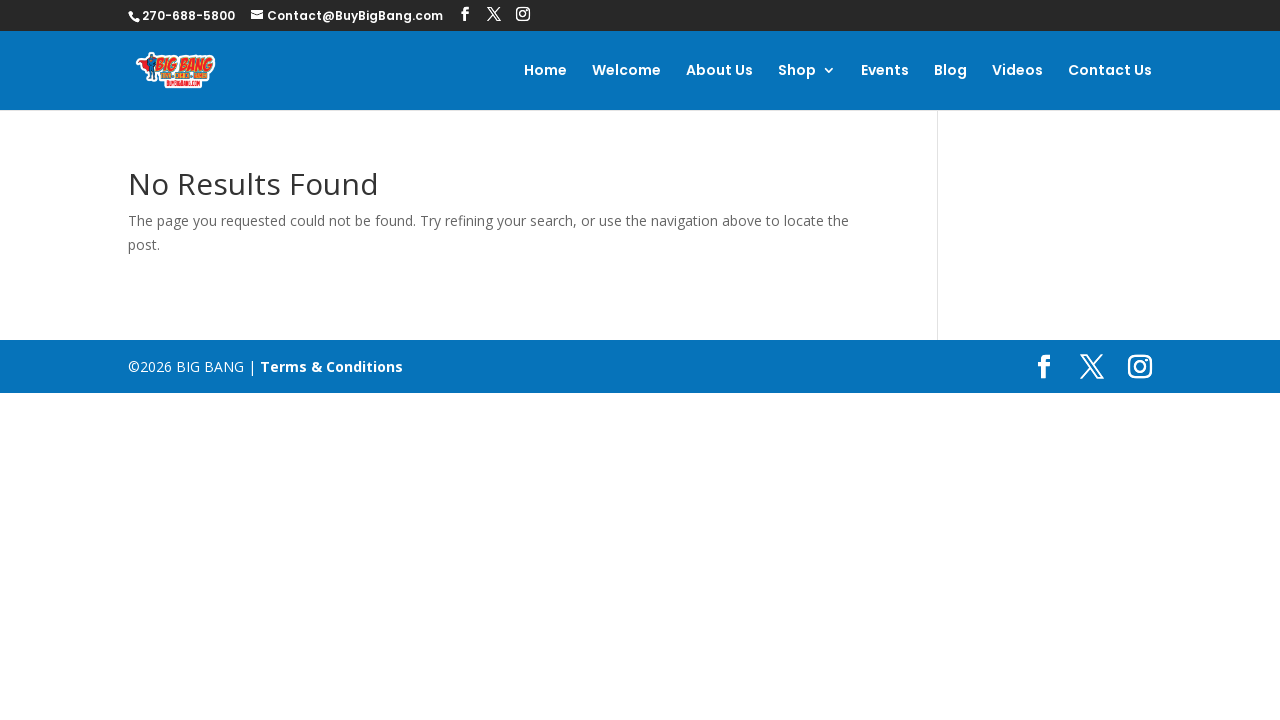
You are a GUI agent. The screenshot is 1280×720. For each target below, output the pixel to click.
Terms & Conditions (331, 366)
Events (885, 71)
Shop (797, 71)
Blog (950, 71)
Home (545, 71)
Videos (1017, 71)
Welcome (626, 71)
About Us (719, 71)
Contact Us (1110, 71)
